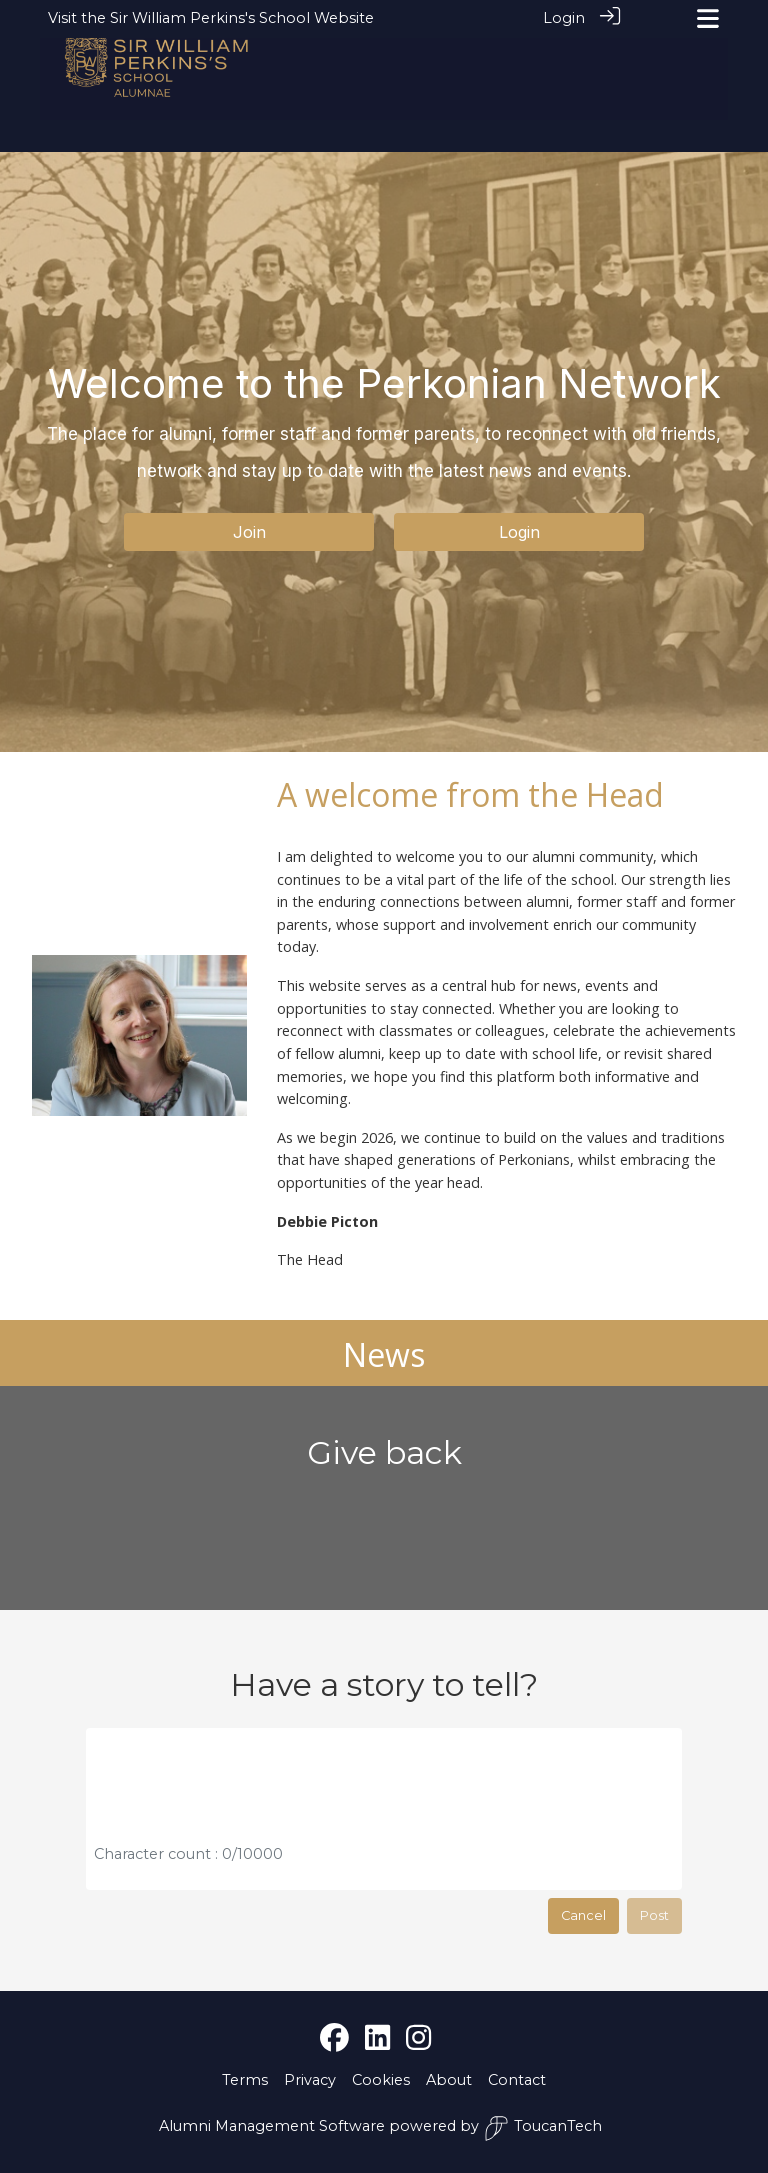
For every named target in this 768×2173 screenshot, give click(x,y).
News (384, 1354)
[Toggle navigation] (708, 18)
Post (654, 1915)
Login (564, 18)
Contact (517, 2080)
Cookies (381, 2080)
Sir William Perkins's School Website (242, 18)
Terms (245, 2080)
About (449, 2080)
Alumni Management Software (272, 2126)
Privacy (310, 2080)
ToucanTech (543, 2128)
